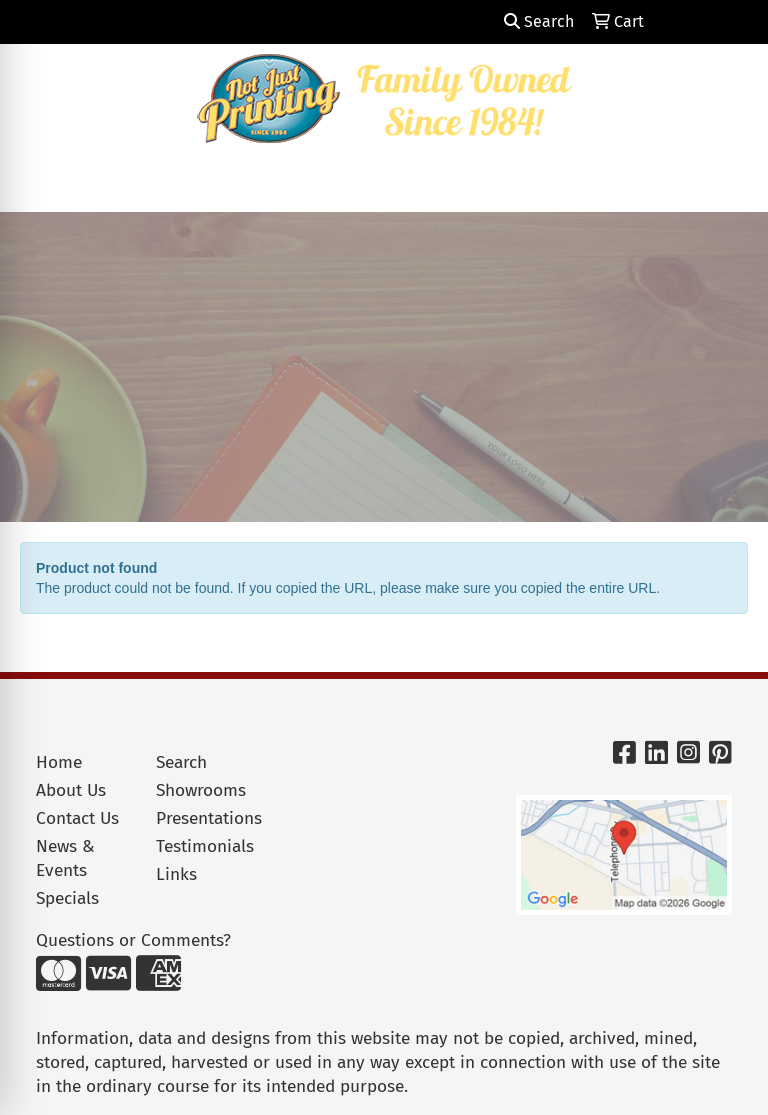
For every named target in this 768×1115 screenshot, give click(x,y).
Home (59, 762)
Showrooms (201, 790)
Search (539, 21)
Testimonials (204, 846)
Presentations (204, 818)
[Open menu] (728, 183)
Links (176, 874)
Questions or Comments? (133, 940)
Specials (67, 898)
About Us (71, 790)
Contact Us (77, 818)
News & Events (65, 858)
